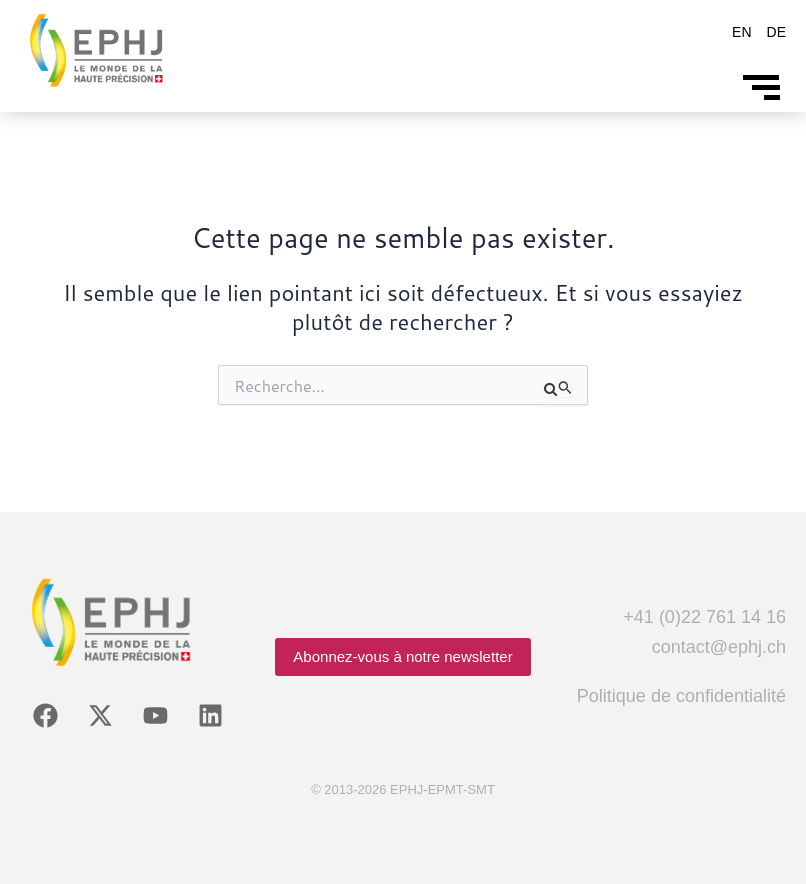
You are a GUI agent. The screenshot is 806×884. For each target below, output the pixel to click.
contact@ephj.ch (719, 647)
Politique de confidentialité (681, 696)
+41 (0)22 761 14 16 (704, 617)
